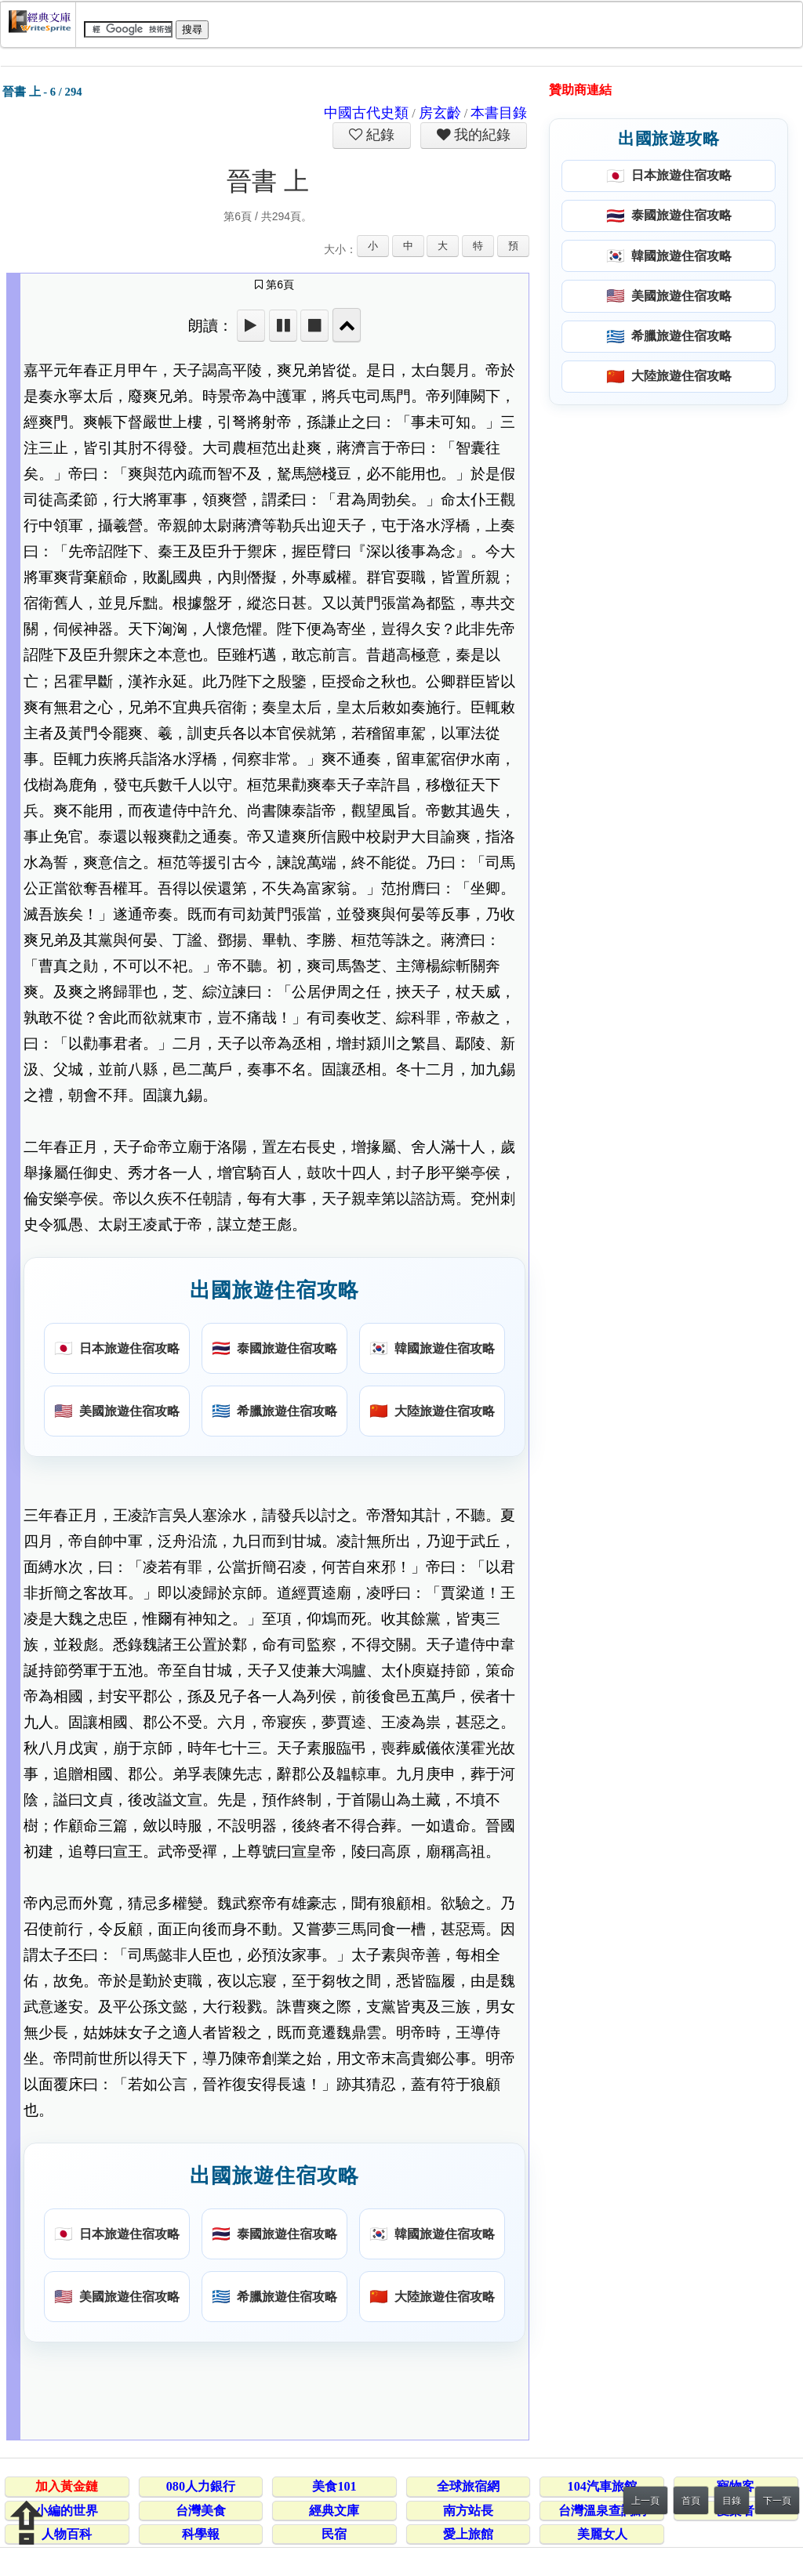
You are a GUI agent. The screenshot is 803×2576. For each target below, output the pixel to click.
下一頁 (777, 2500)
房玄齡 (440, 113)
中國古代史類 (366, 113)
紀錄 (378, 135)
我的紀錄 (481, 135)
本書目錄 (499, 113)
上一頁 (645, 2500)
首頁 (690, 2500)
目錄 (731, 2500)
